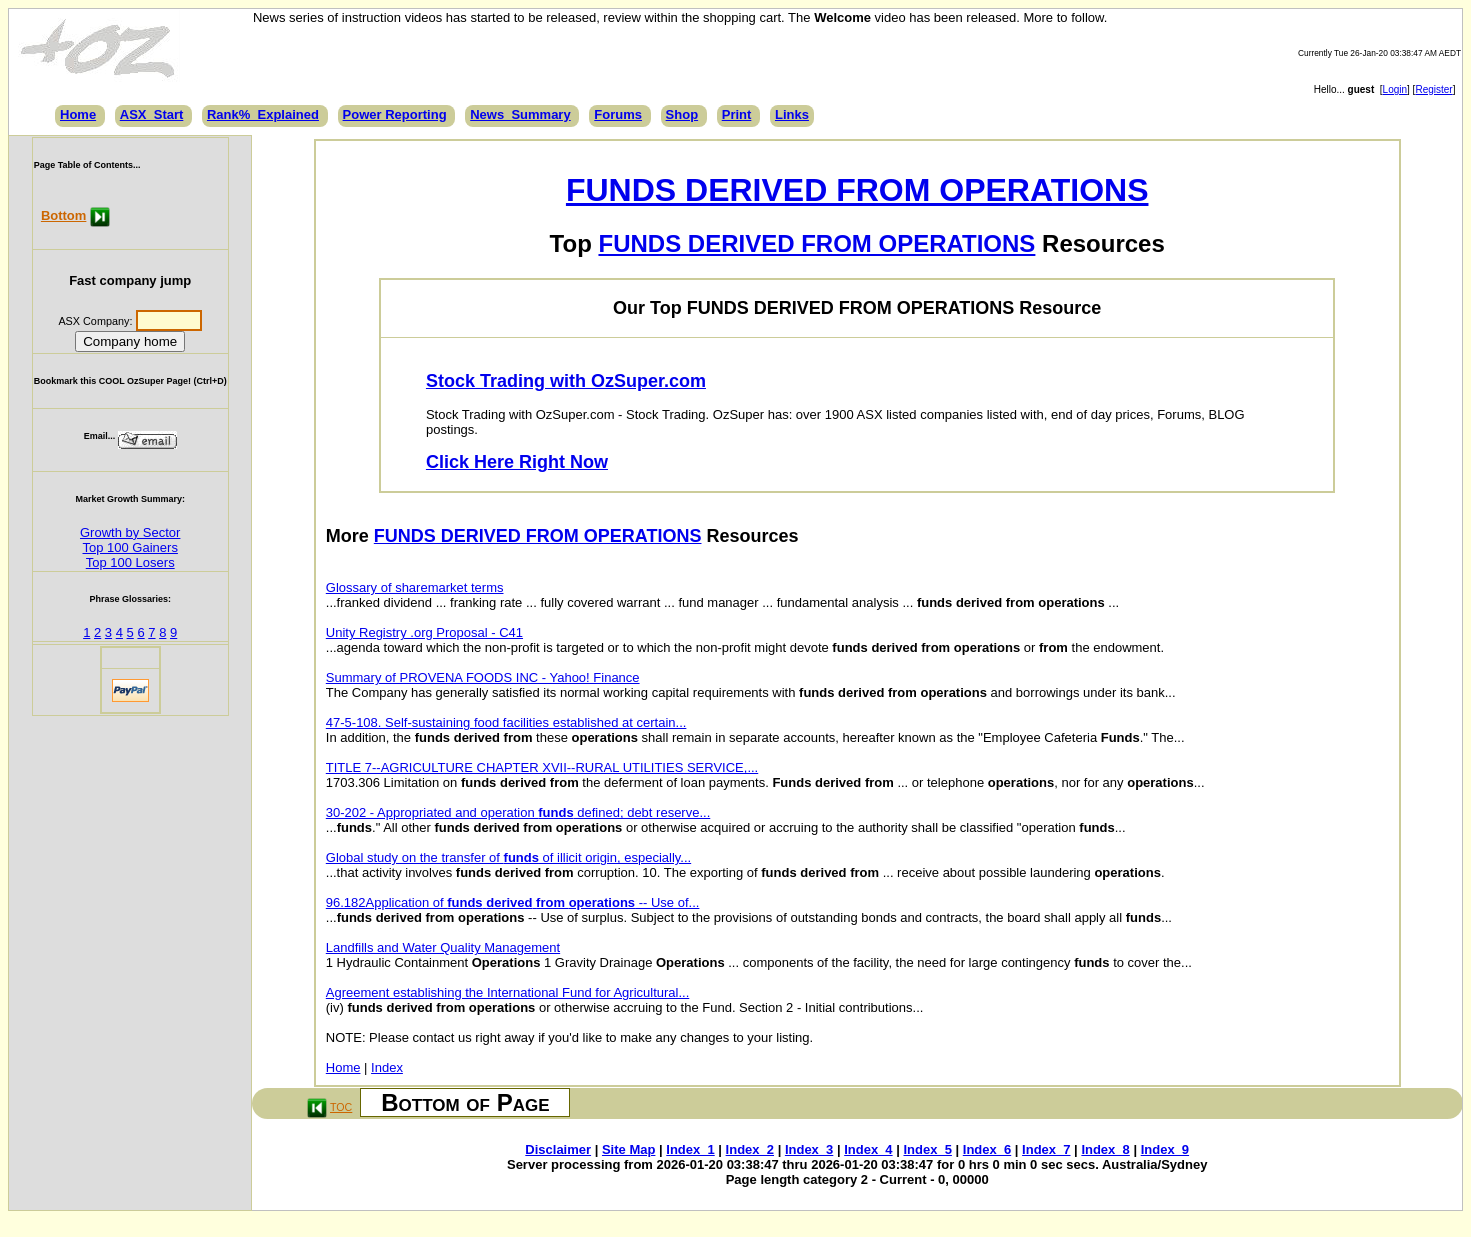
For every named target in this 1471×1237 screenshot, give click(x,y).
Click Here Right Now (517, 462)
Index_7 (1046, 1149)
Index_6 (987, 1149)
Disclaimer (558, 1149)
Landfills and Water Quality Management (443, 947)
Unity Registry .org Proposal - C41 (424, 632)
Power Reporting (395, 114)
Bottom (64, 215)
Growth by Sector (130, 532)
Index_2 (750, 1149)
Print (737, 114)
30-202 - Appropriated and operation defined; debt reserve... (518, 812)
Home (78, 114)
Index (387, 1067)
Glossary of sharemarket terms (415, 587)
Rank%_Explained (263, 114)
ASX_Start (152, 114)
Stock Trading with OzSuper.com (566, 381)
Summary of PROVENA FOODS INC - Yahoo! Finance (483, 677)
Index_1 (690, 1149)
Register (1433, 89)
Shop (682, 114)
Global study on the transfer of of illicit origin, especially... (508, 857)
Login (1395, 89)
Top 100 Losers (130, 562)
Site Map (628, 1149)
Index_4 (868, 1149)
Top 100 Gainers (130, 547)
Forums (618, 114)
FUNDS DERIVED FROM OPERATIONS (857, 190)
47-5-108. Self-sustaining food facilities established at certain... (506, 722)
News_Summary (520, 114)
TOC (341, 1107)
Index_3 (809, 1149)
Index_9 (1165, 1149)
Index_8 (1105, 1149)
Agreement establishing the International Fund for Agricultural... (508, 992)
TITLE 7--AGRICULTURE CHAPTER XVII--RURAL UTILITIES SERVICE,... (542, 767)
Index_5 (927, 1149)
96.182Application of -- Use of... (513, 902)
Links (792, 114)
